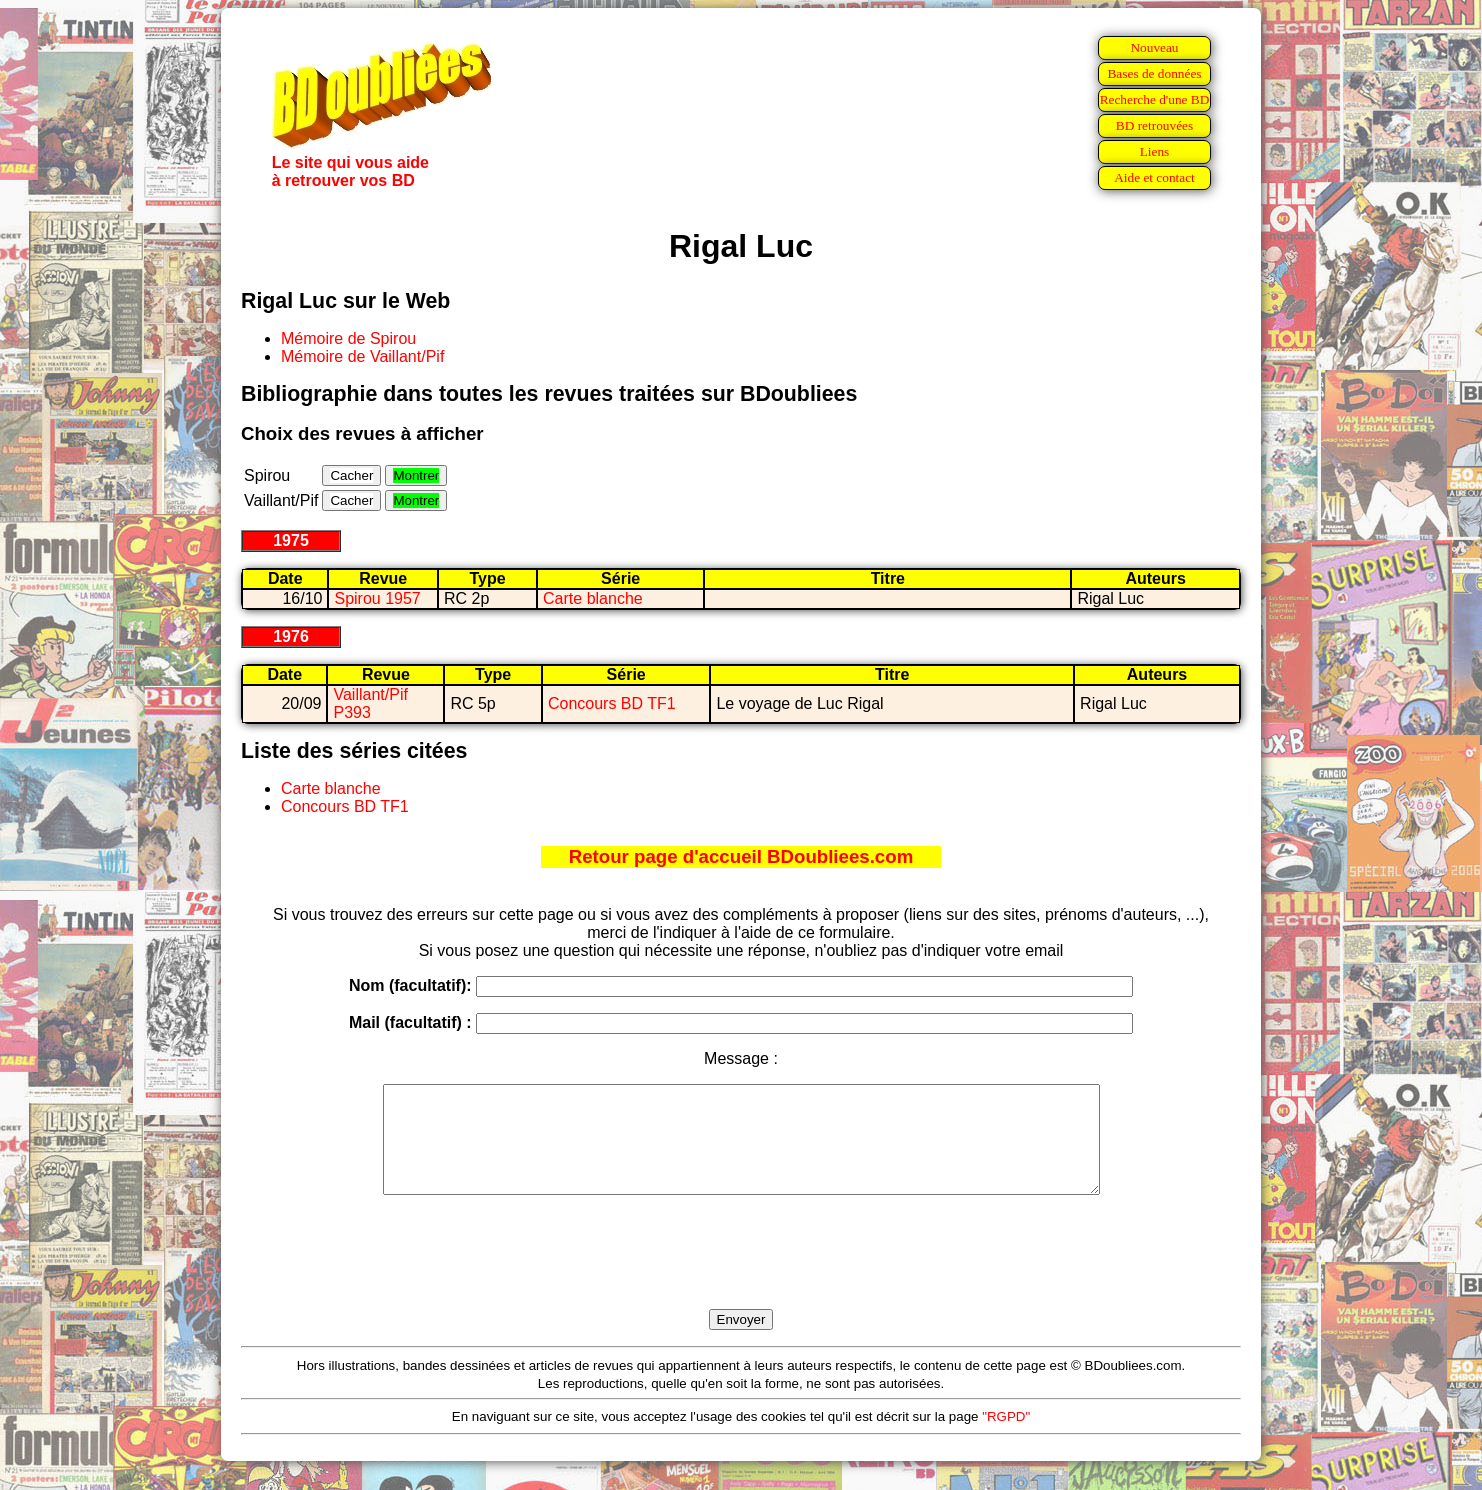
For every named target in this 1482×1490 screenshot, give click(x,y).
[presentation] (741, 1275)
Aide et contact (1154, 177)
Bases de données (1154, 73)
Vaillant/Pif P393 (370, 703)
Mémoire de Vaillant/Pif (362, 356)
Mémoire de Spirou (348, 338)
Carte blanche (593, 598)
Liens (1155, 151)
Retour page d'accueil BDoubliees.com (741, 856)
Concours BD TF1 (612, 703)
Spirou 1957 (377, 598)
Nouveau (1154, 47)
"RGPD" (1006, 1437)
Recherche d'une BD (1155, 99)
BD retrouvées (1154, 125)
